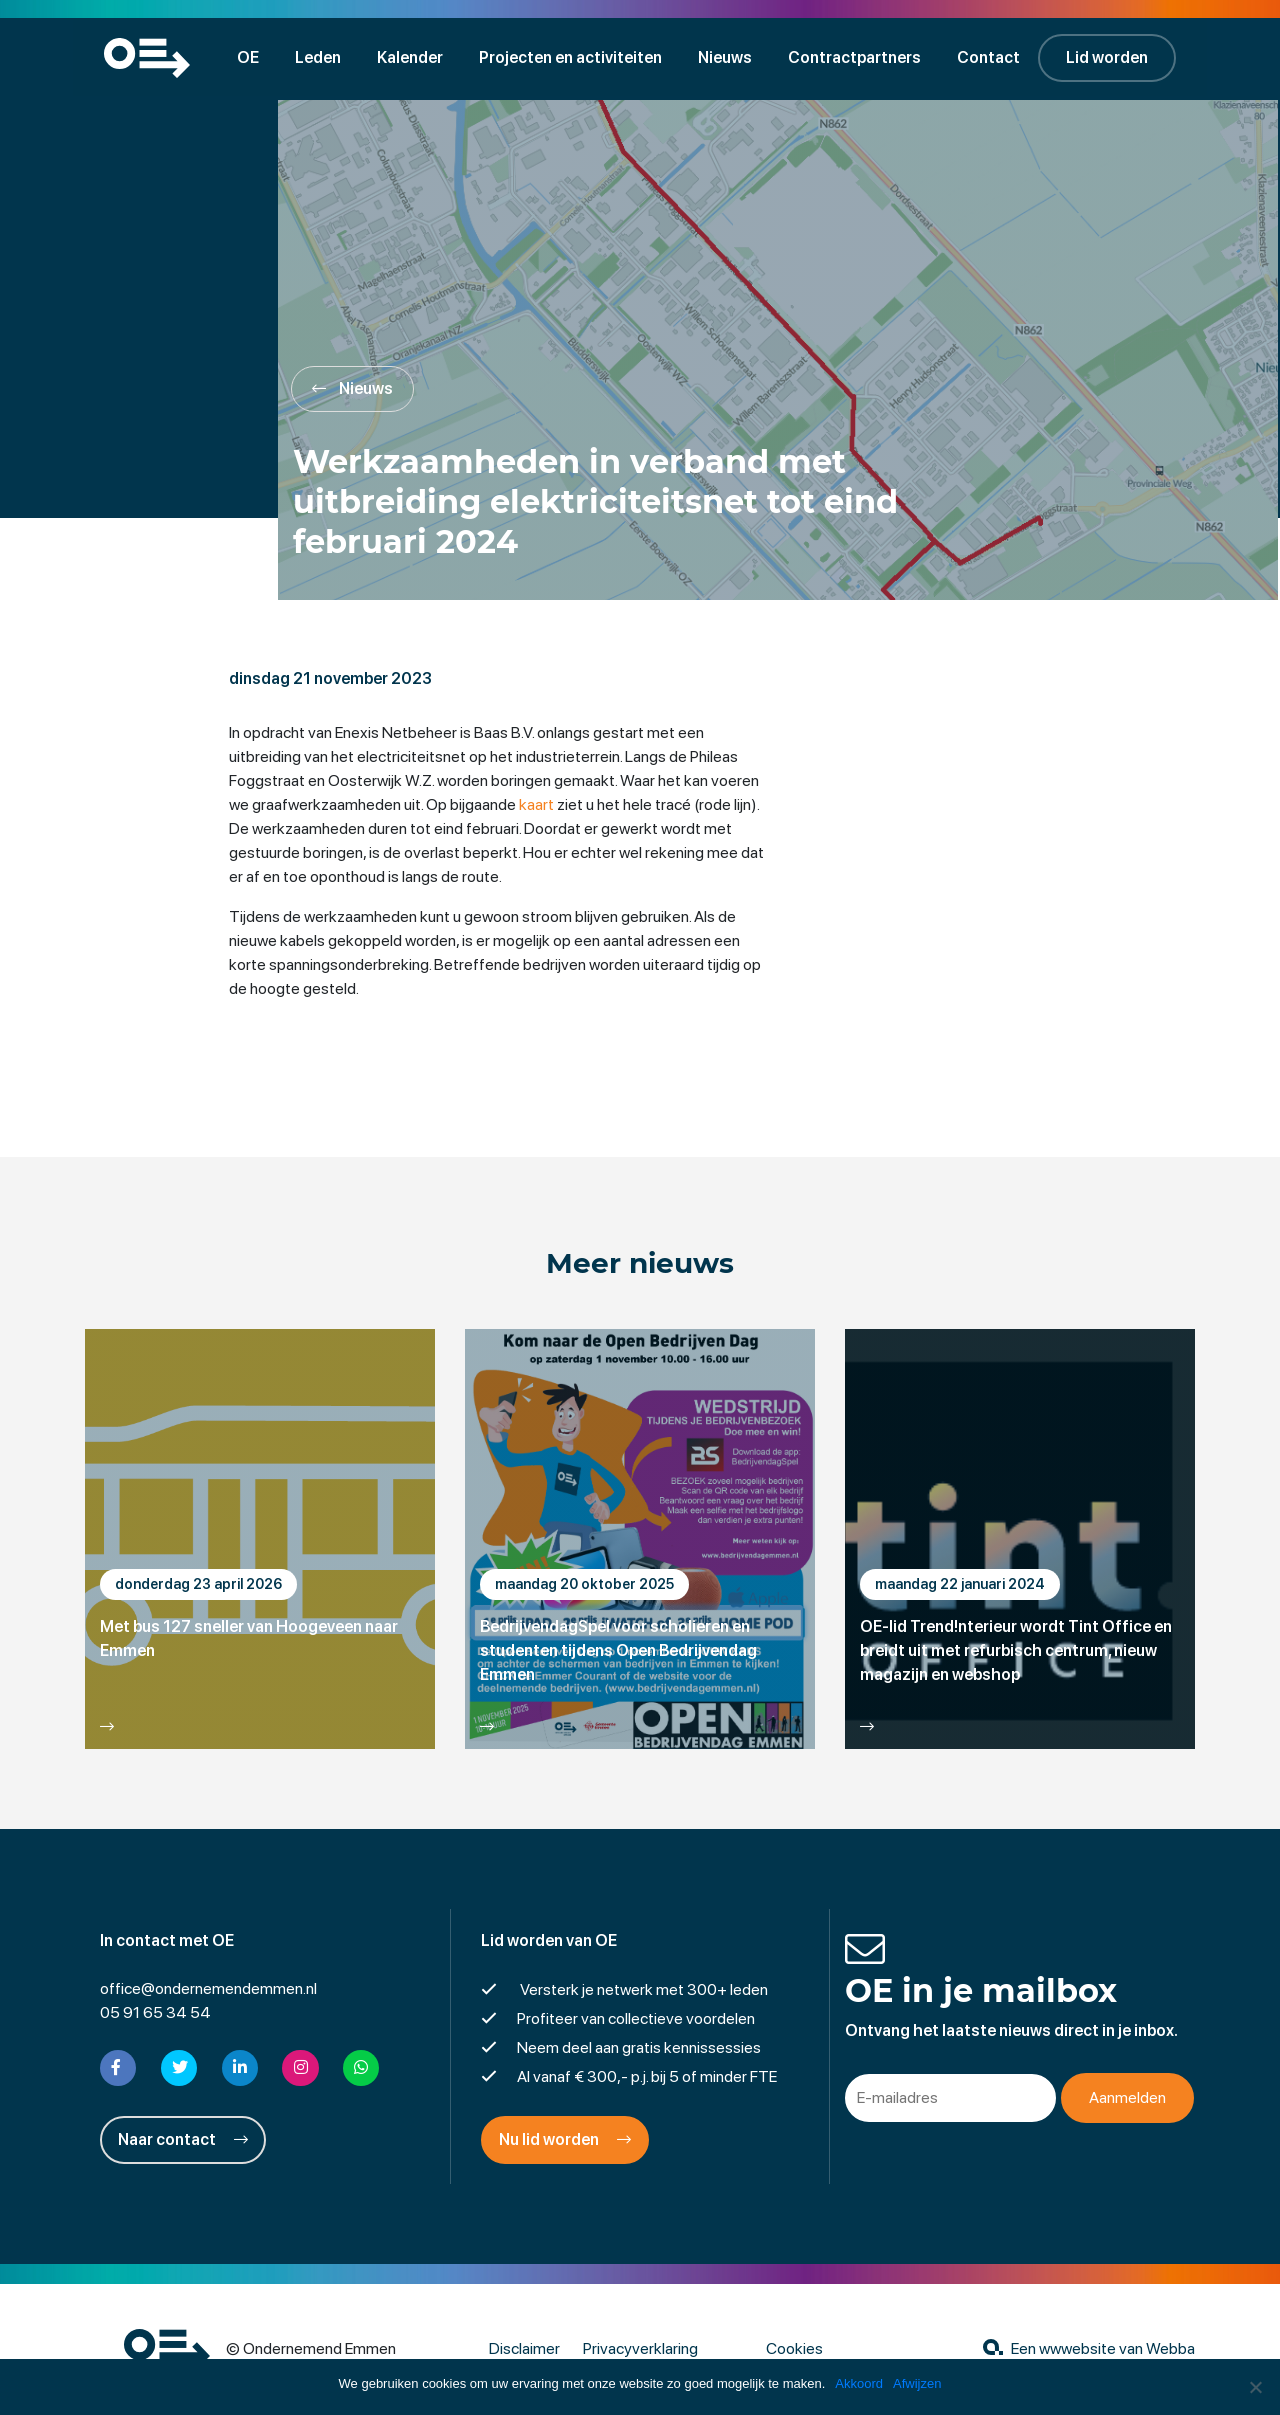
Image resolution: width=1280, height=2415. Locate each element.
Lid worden (1110, 57)
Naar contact (183, 2140)
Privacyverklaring (640, 2349)
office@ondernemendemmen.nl (208, 1989)
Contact (991, 57)
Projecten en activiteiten (573, 57)
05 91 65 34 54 (155, 2013)
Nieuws (728, 57)
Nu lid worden (565, 2140)
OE (251, 57)
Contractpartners (857, 57)
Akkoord (859, 2383)
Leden (321, 57)
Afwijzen (917, 2383)
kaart (537, 805)
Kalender (413, 57)
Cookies (794, 2349)
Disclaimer (524, 2349)
